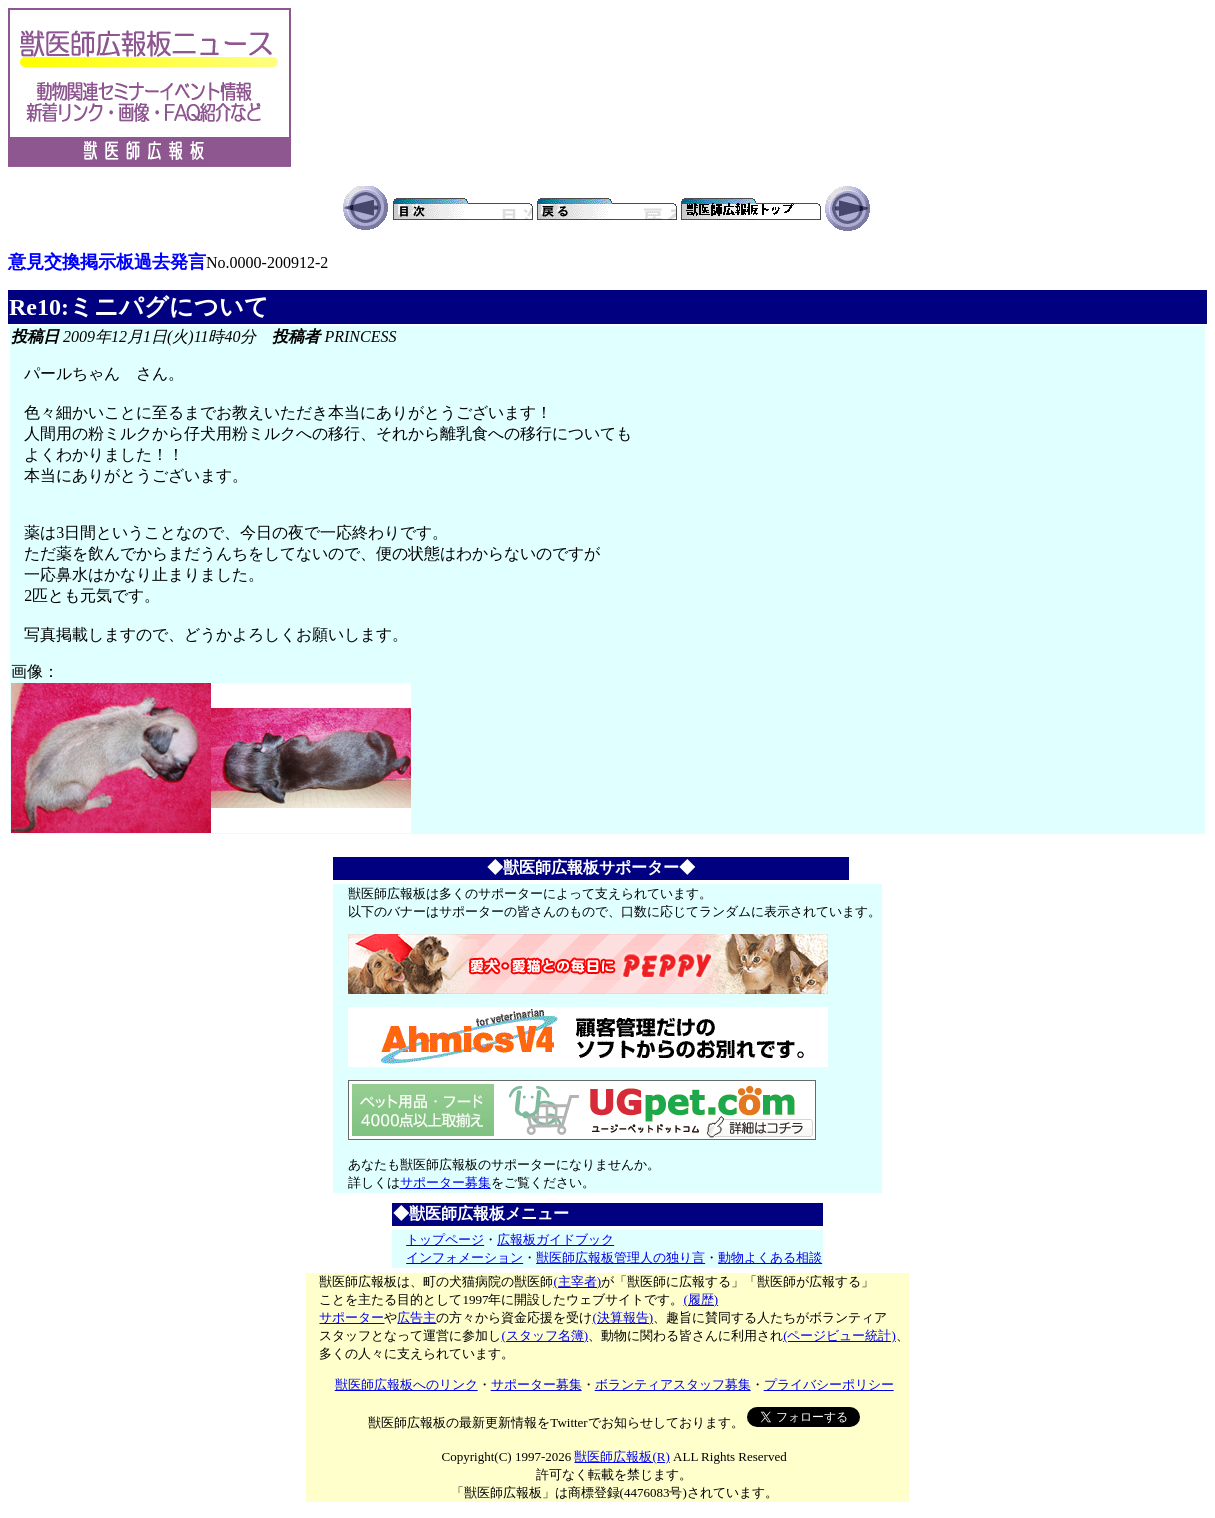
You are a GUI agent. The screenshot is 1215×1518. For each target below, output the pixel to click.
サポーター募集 (445, 1182)
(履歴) (700, 1299)
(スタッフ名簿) (544, 1335)
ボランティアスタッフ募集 (673, 1384)
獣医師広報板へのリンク (406, 1384)
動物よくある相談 (770, 1257)
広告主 (416, 1317)
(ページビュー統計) (839, 1335)
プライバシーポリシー (829, 1384)
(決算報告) (622, 1317)
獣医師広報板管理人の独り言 (620, 1257)
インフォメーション (464, 1257)
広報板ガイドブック (555, 1239)
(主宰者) (577, 1281)
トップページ (445, 1239)
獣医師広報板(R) (621, 1456)
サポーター (351, 1317)
